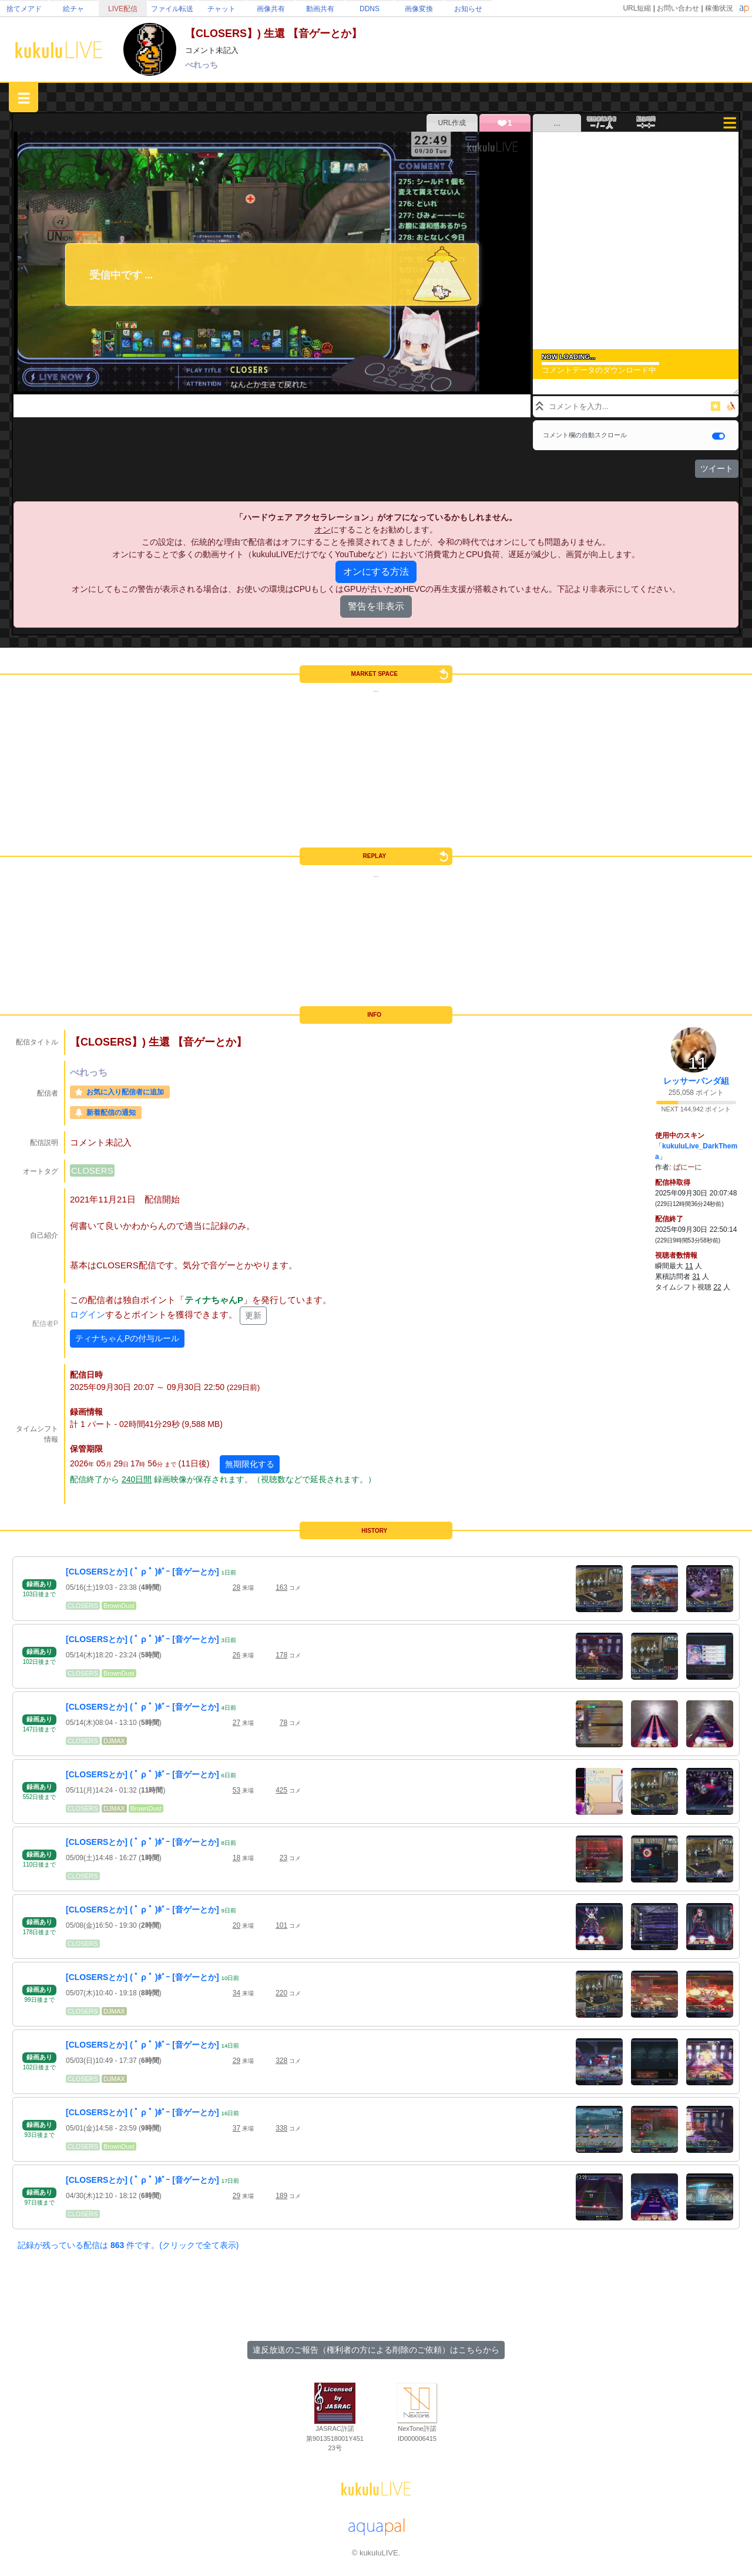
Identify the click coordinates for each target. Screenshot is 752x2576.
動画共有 (320, 9)
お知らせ (468, 9)
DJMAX (114, 1740)
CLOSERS (92, 1170)
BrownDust (119, 1605)
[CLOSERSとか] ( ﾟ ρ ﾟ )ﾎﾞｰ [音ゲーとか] (142, 1571)
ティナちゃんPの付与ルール (127, 1338)
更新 (253, 1315)
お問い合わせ (678, 8)
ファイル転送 (172, 9)
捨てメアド (24, 9)
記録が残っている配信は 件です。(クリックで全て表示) (128, 2245)
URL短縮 (637, 8)
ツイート (716, 468)
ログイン (87, 1315)
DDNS (370, 9)
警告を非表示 (376, 606)
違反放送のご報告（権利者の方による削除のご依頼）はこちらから (376, 2349)
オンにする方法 (376, 572)
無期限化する (249, 1464)
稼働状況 (719, 8)
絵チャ (73, 9)
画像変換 (419, 9)
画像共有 (271, 9)
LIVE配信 (122, 9)
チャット (221, 9)
